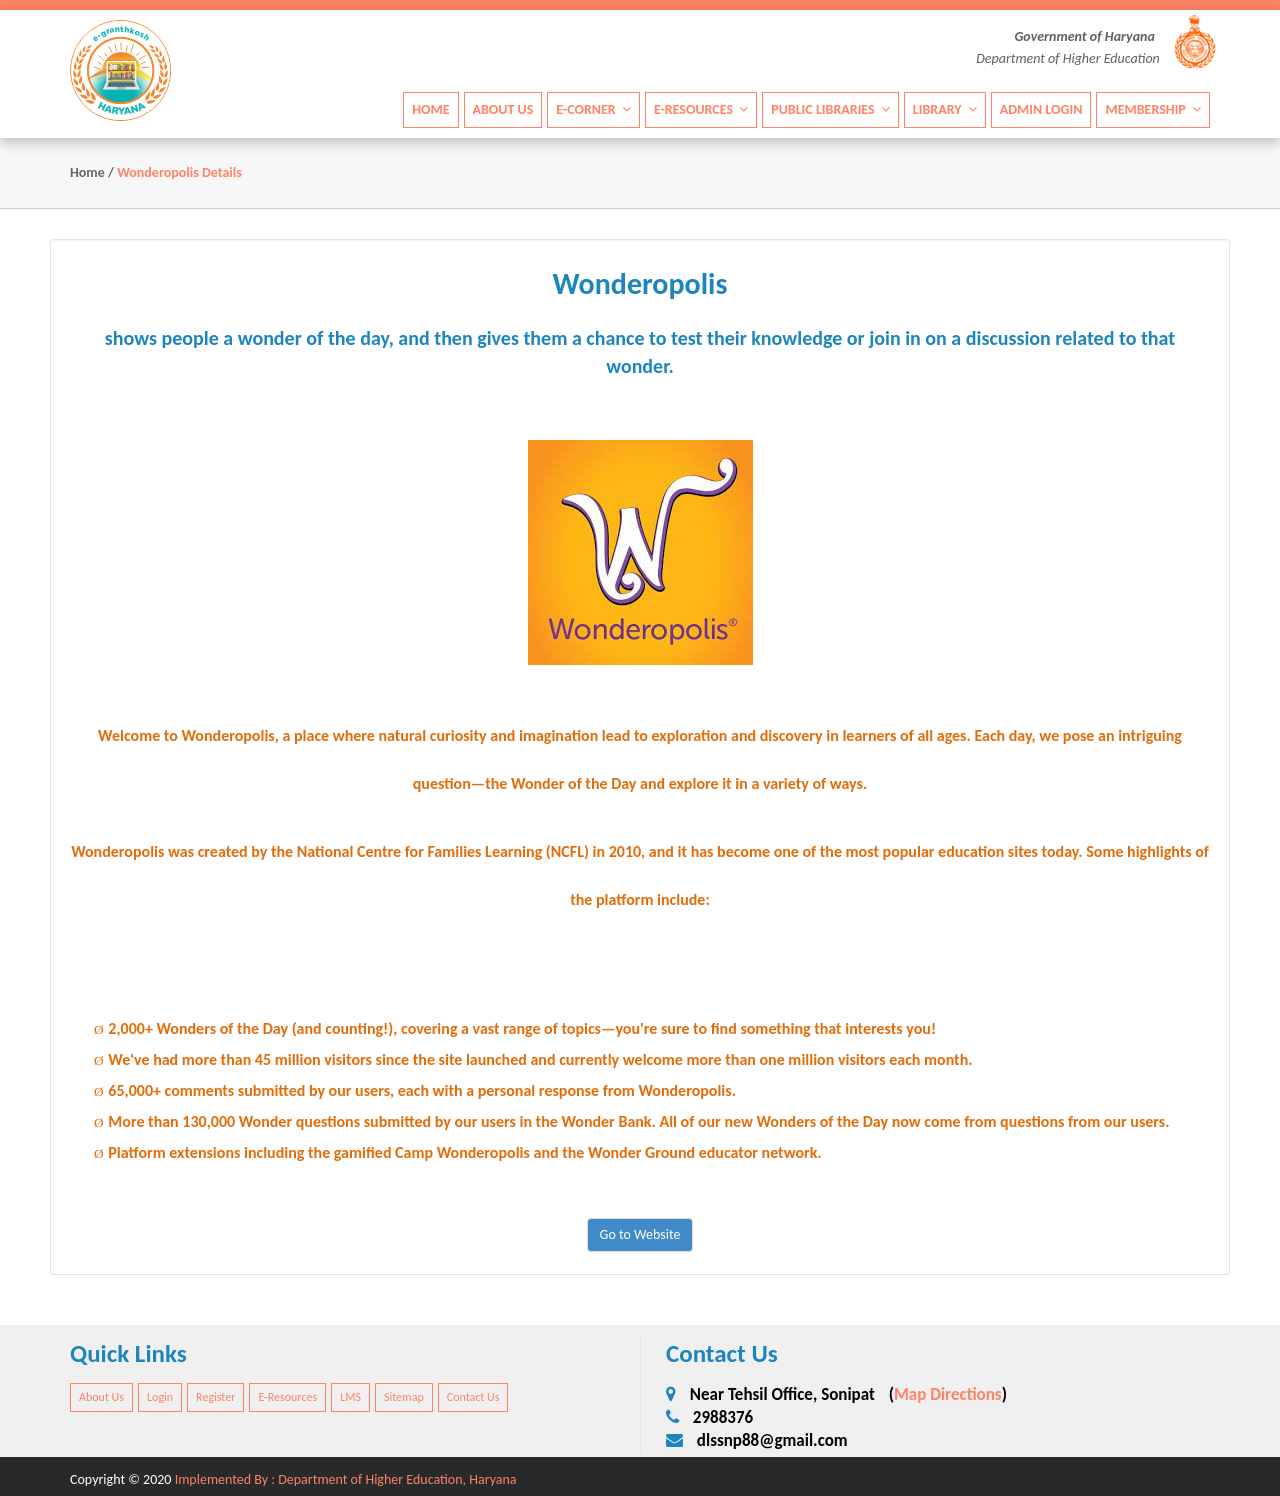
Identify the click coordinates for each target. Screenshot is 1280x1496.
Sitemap (404, 1397)
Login (160, 1397)
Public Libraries (830, 109)
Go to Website (640, 1234)
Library (945, 109)
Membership (1153, 109)
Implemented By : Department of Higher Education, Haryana (346, 1479)
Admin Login (1041, 109)
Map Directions (948, 1394)
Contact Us (473, 1397)
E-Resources (701, 109)
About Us (503, 109)
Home (430, 109)
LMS (350, 1397)
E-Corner (593, 109)
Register (215, 1397)
